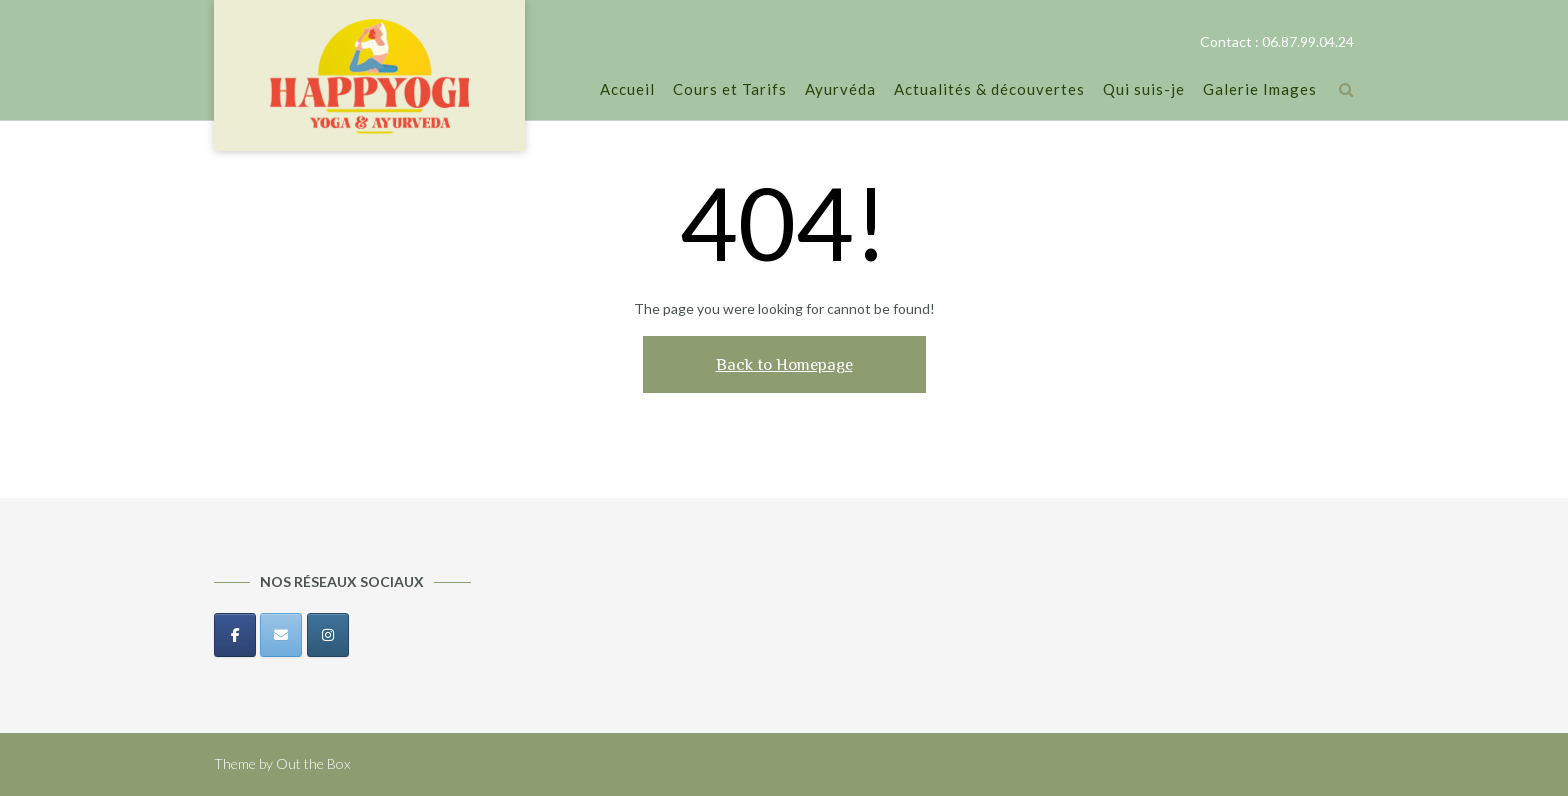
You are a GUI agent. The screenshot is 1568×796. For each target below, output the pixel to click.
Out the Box (313, 763)
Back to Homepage (784, 364)
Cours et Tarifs (730, 90)
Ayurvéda (840, 90)
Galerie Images (1260, 90)
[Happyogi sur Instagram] (328, 635)
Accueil (627, 90)
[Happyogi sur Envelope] (281, 635)
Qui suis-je (1144, 90)
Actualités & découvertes (989, 90)
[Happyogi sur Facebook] (235, 635)
